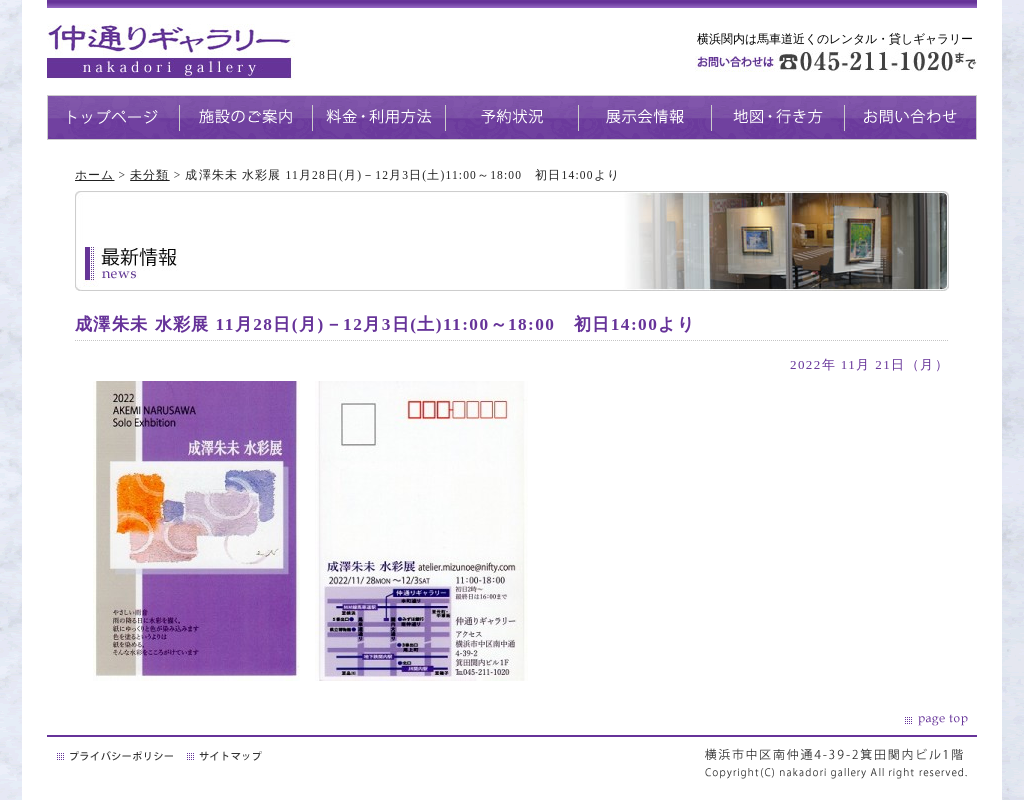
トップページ (113, 117)
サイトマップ (226, 756)
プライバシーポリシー (117, 756)
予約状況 (511, 117)
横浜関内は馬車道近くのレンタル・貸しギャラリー (835, 39)
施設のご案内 (245, 117)
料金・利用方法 (378, 117)
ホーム (94, 175)
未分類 (149, 175)
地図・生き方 (777, 117)
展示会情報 (644, 117)
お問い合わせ (910, 117)
